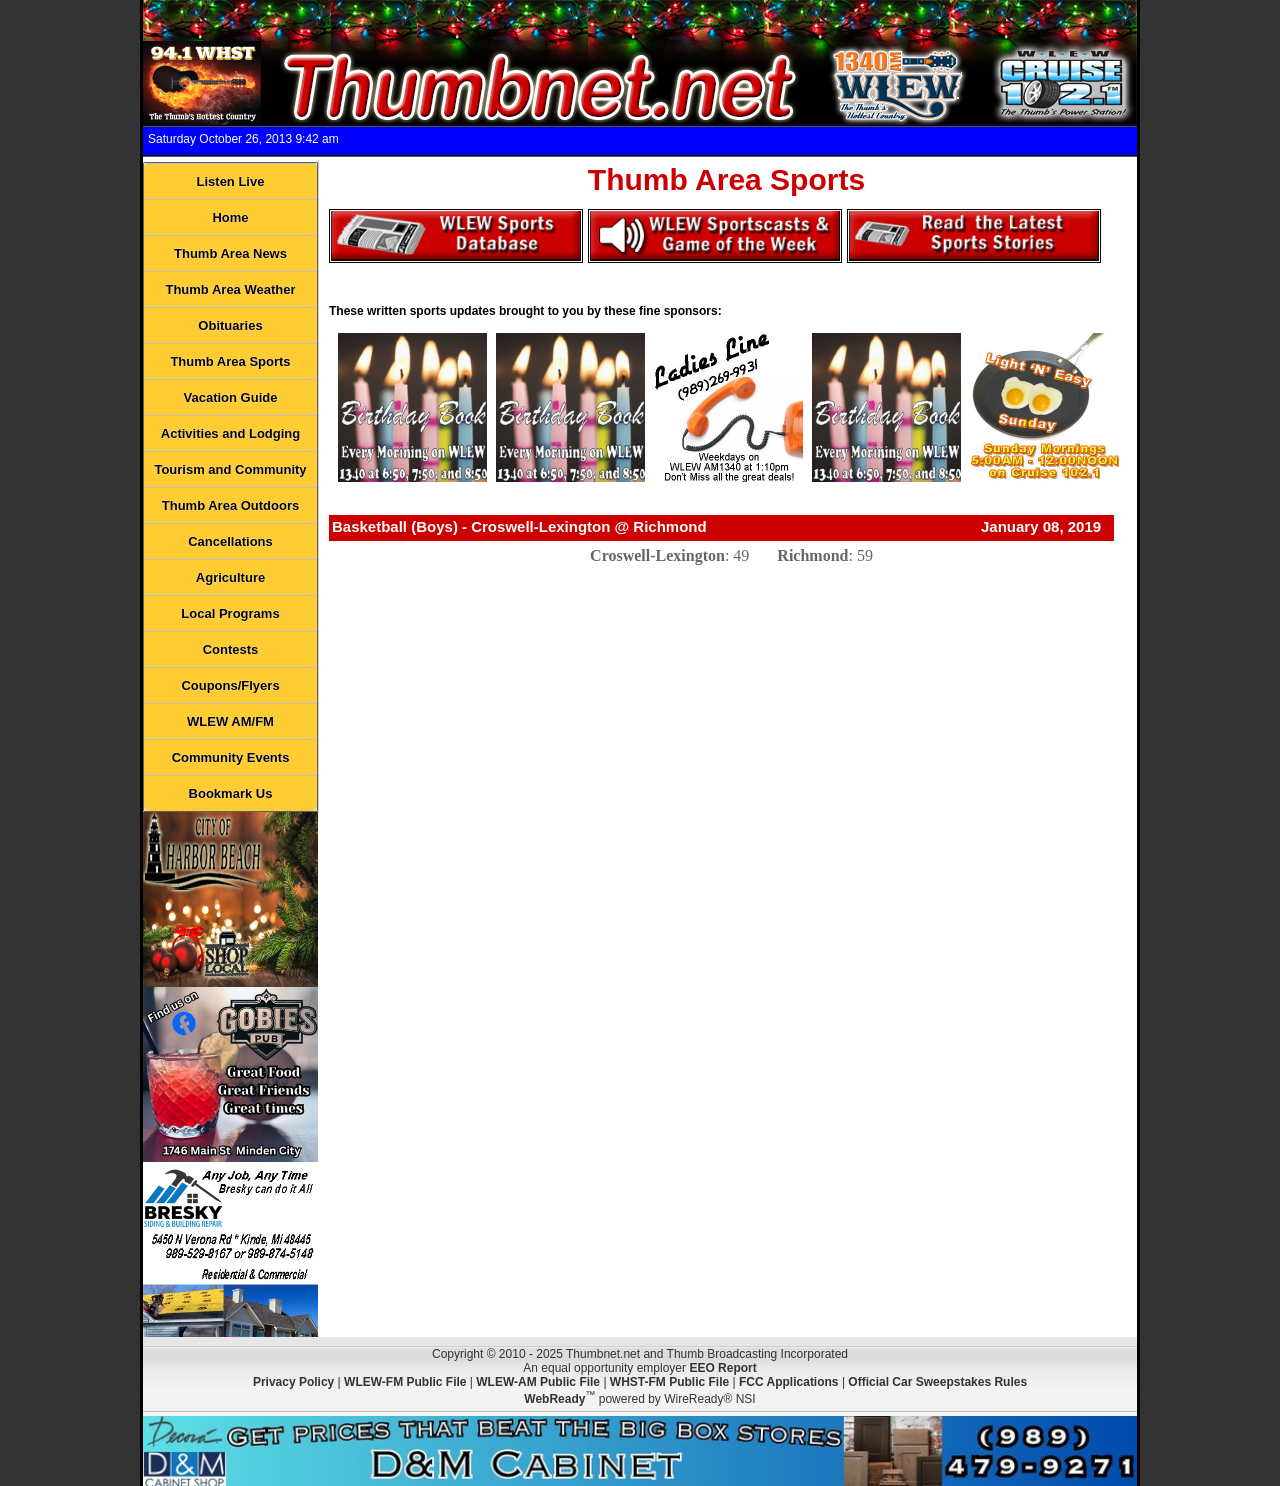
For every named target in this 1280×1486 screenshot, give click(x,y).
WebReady (554, 1399)
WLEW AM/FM (230, 721)
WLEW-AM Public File (538, 1382)
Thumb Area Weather (230, 289)
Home (230, 217)
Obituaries (230, 325)
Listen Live (231, 181)
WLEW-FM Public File (405, 1382)
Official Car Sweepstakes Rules (937, 1382)
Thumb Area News (230, 253)
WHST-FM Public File (669, 1382)
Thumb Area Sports (230, 361)
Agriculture (230, 577)
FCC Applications (789, 1382)
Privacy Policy (293, 1382)
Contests (231, 649)
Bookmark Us (231, 793)
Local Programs (230, 613)
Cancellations (230, 541)
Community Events (231, 757)
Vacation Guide (231, 397)
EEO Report (722, 1368)
